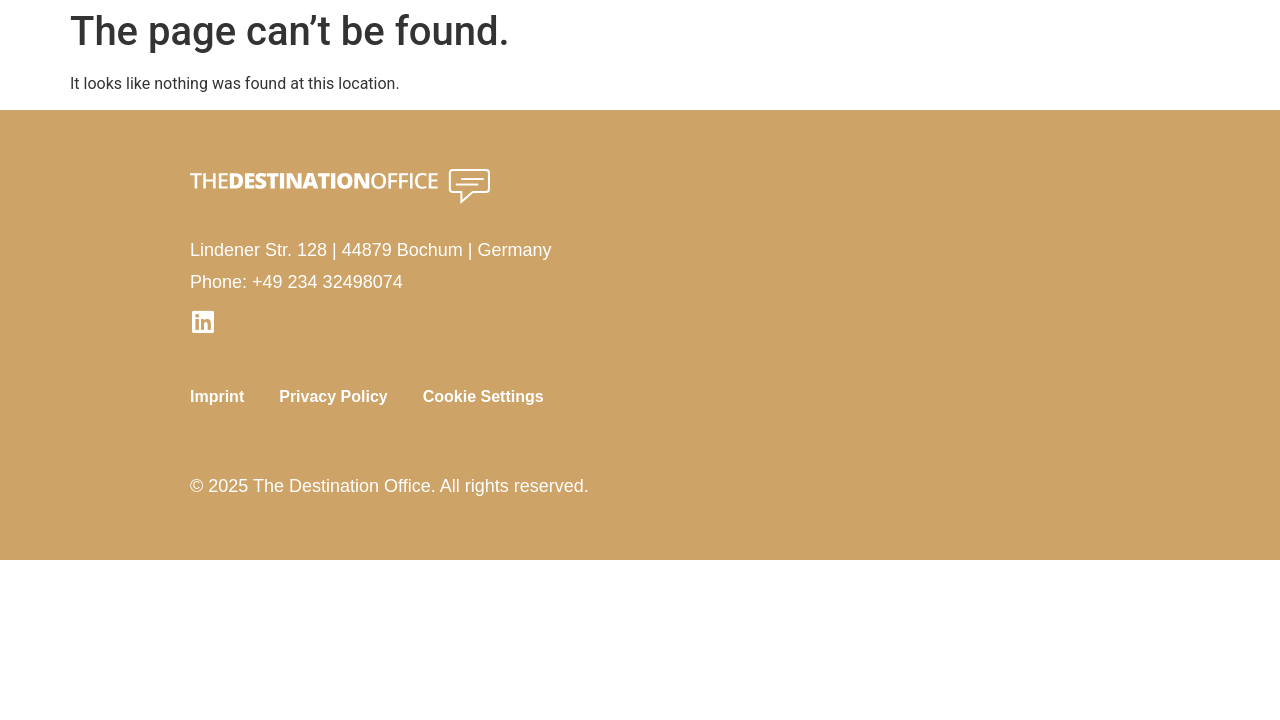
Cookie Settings (483, 396)
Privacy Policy (333, 396)
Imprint (217, 396)
